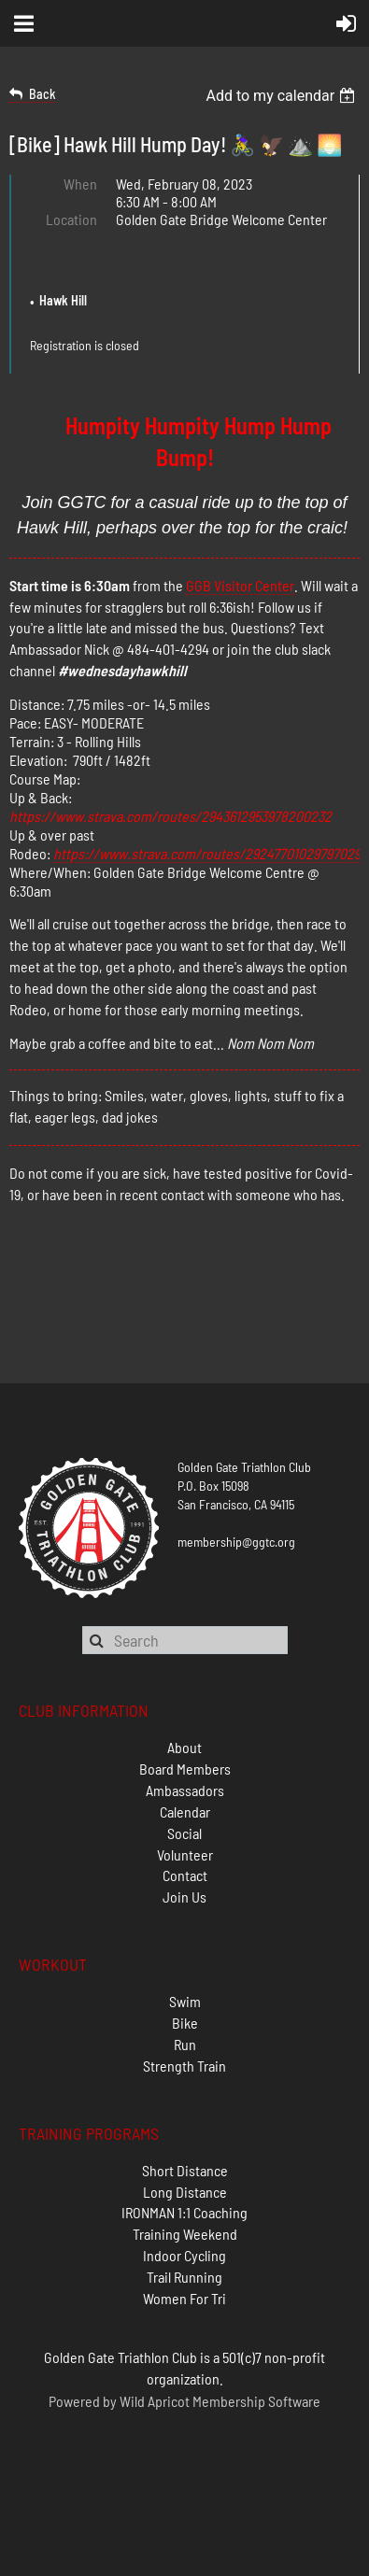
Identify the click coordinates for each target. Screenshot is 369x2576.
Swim (185, 2001)
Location (71, 219)
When (80, 183)
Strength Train (184, 2065)
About (184, 1747)
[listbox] (283, 95)
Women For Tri (184, 2298)
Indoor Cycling (184, 2255)
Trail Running (184, 2277)
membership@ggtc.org (236, 1542)
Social (184, 1833)
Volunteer (185, 1854)
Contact (185, 1875)
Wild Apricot (155, 2401)
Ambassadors (185, 1790)
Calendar (185, 1811)
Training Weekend (185, 2234)
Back (42, 94)
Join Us (184, 1896)
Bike (185, 2022)
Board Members (185, 1768)
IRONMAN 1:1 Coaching (184, 2212)
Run (185, 2044)
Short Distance (185, 2170)
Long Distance (185, 2192)
